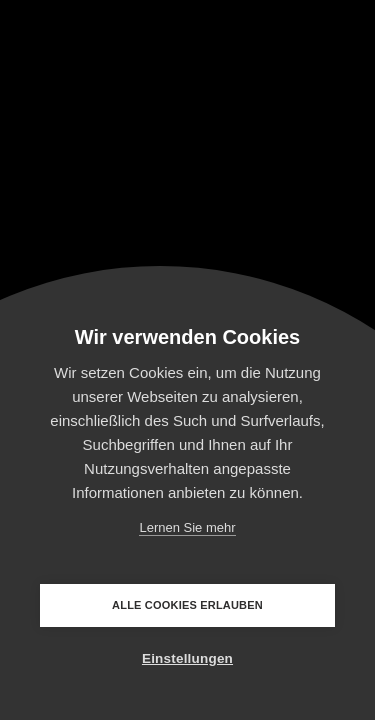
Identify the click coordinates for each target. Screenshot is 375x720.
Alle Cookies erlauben (187, 605)
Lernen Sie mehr (187, 527)
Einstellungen (187, 658)
